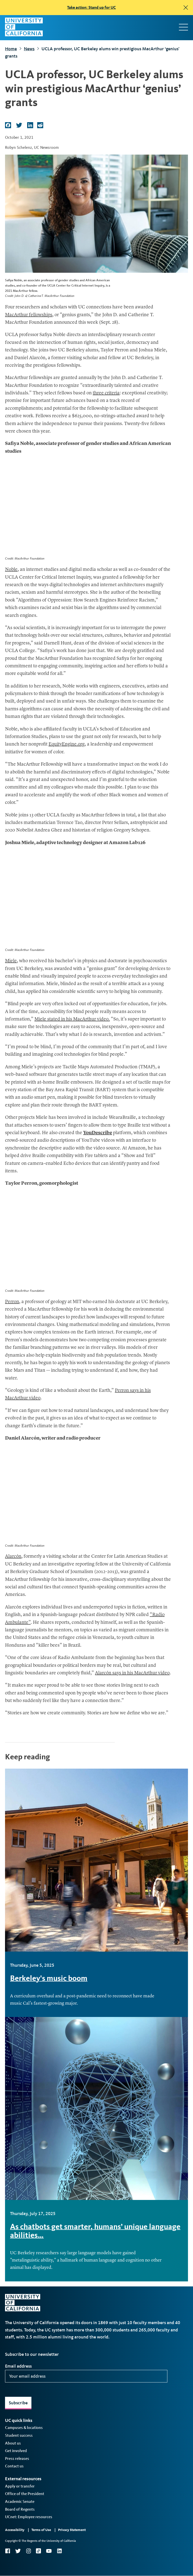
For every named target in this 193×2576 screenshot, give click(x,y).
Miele (11, 961)
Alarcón (13, 1556)
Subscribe (18, 2403)
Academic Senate (19, 2501)
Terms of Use (41, 2530)
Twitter (18, 2550)
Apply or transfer (20, 2486)
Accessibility (14, 2530)
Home (11, 49)
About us (13, 2443)
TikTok (38, 2550)
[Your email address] (86, 2376)
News (29, 49)
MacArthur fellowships (28, 315)
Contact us (14, 2466)
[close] (185, 7)
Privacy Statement (72, 2530)
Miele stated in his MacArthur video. (72, 1019)
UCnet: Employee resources (28, 2516)
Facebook (7, 2550)
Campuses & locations (24, 2427)
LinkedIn (59, 2550)
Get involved (16, 2450)
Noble (11, 569)
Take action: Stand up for (91, 7)
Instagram (28, 2550)
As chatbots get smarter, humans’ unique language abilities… (95, 2231)
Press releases (17, 2458)
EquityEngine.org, (67, 744)
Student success (19, 2435)
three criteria (106, 393)
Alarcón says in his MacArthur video (132, 1673)
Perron (12, 1302)
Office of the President (24, 2493)
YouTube (49, 2550)
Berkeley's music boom (48, 1978)
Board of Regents (20, 2509)
